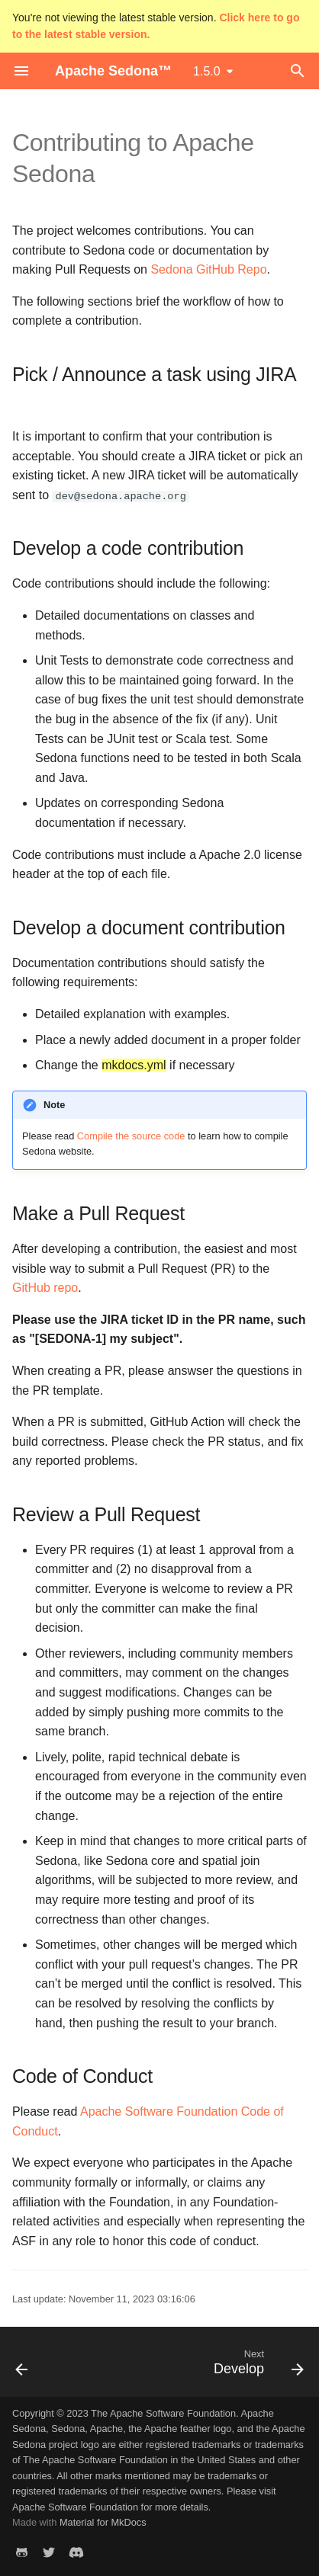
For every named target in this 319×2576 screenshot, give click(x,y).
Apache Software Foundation (75, 2507)
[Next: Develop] (256, 2366)
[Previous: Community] (22, 2366)
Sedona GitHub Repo (208, 269)
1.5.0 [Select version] (207, 71)
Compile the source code (131, 1136)
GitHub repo (45, 1287)
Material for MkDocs (103, 2522)
